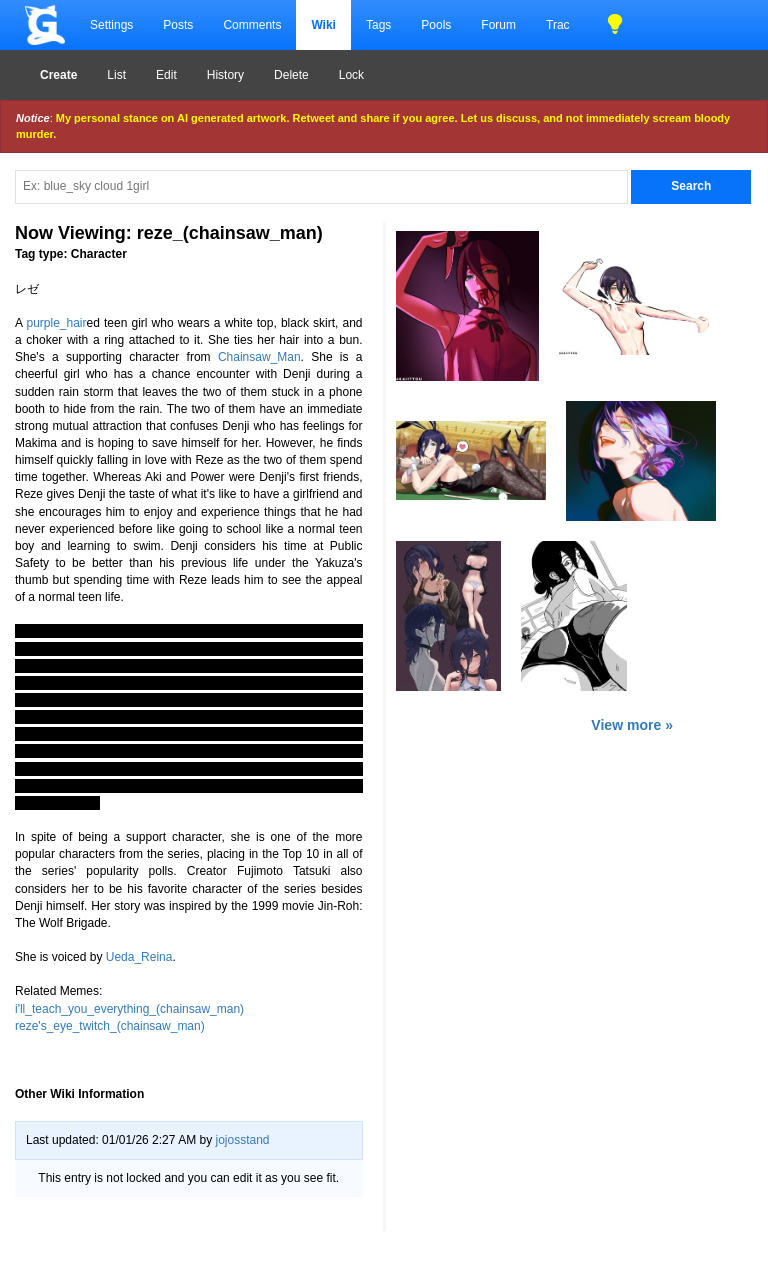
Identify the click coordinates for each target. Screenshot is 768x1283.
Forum (498, 25)
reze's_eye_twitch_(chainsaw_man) (110, 1026)
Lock (351, 75)
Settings (111, 25)
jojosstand (242, 1140)
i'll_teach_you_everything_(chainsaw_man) (129, 1009)
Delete (291, 75)
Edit (166, 75)
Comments (252, 25)
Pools (436, 25)
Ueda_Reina (139, 957)
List (116, 75)
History (225, 75)
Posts (178, 25)
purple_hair (56, 323)
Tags (378, 25)
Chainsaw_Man (259, 357)
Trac (558, 25)
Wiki (323, 25)
